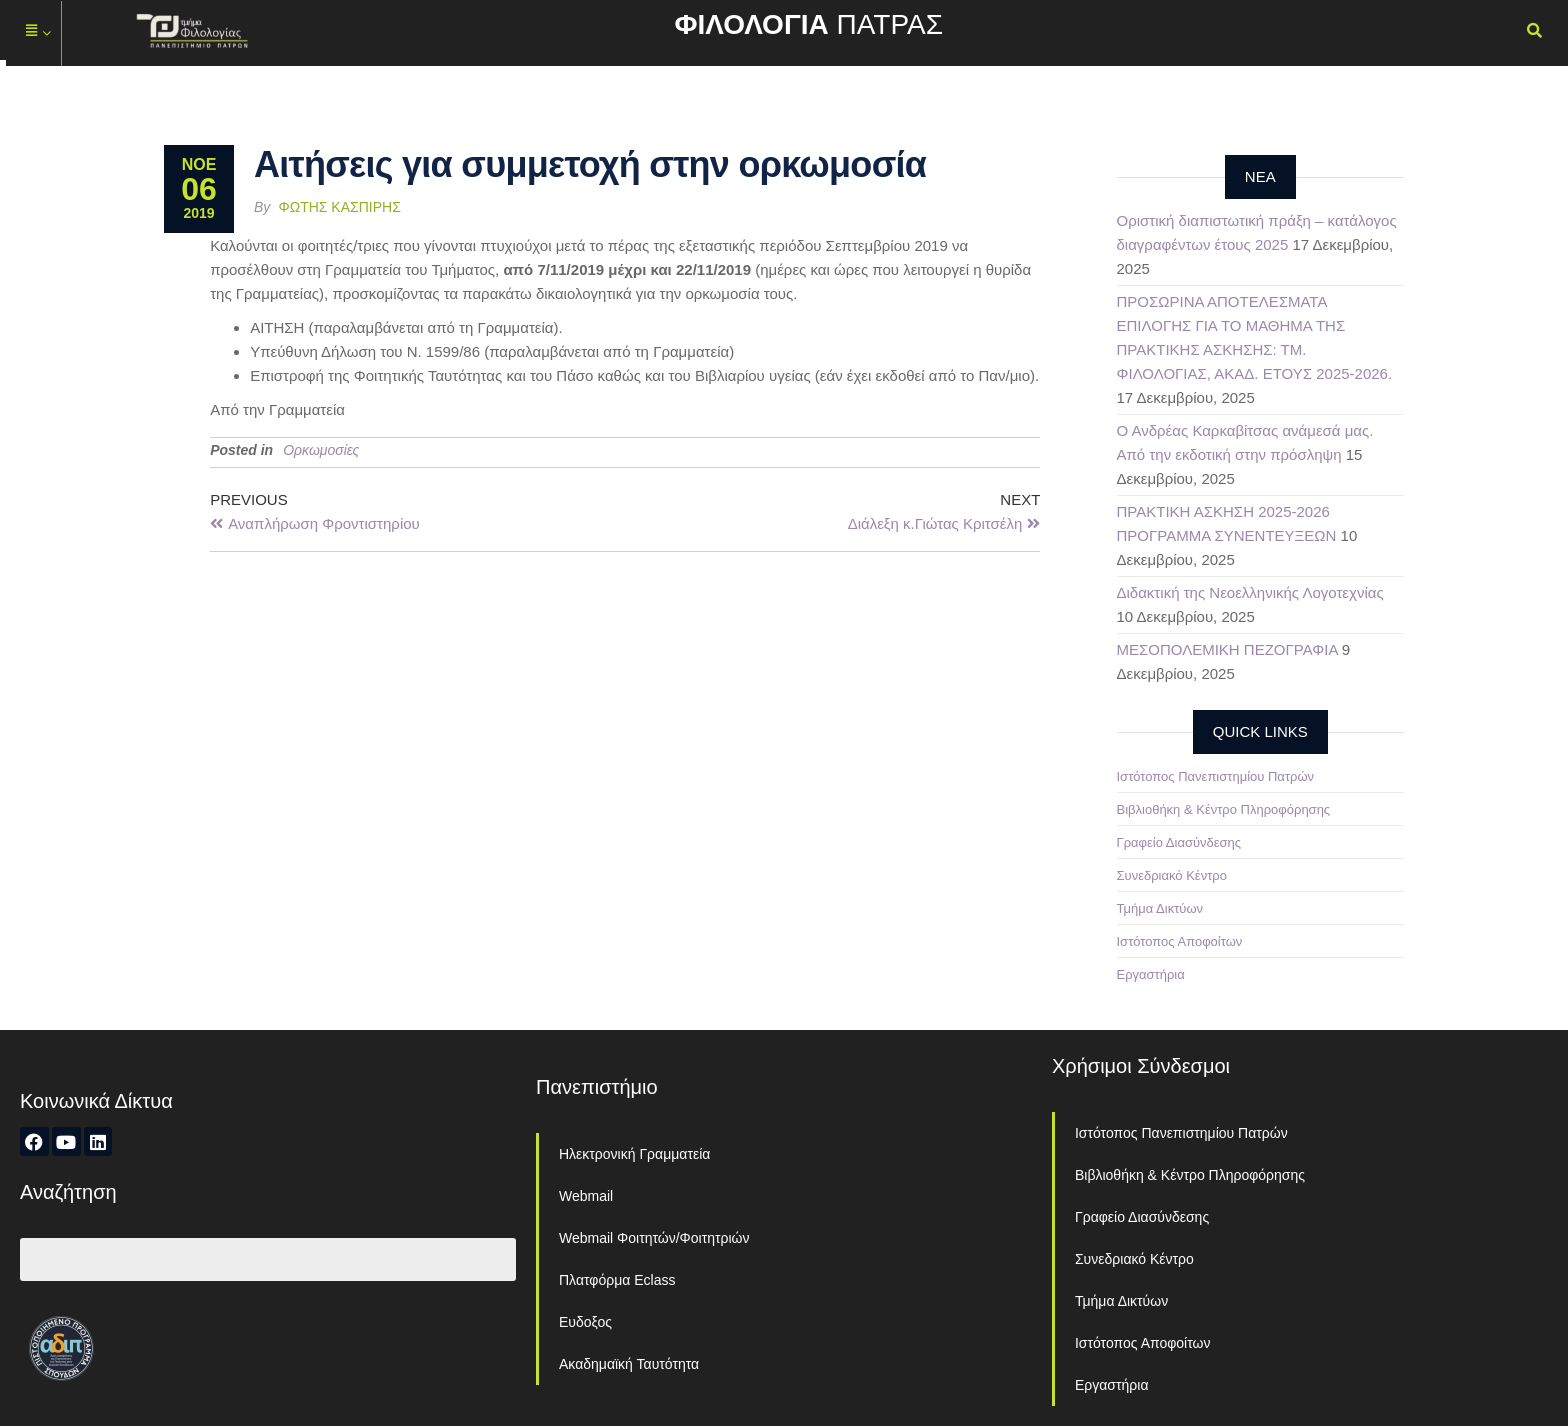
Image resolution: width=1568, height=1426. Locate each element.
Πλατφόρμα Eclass (617, 1280)
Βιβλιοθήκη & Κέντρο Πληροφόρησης (1224, 809)
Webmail (586, 1196)
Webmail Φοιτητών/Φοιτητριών (654, 1238)
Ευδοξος (585, 1322)
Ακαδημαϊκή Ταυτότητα (629, 1364)
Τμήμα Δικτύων (1160, 908)
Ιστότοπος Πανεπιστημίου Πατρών (1216, 776)
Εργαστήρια (1151, 974)
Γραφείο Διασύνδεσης (1179, 842)
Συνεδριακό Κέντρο (1172, 875)
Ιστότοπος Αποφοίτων (1180, 941)
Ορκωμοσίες (321, 450)
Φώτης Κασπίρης (340, 207)
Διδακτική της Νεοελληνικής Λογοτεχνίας (1250, 592)
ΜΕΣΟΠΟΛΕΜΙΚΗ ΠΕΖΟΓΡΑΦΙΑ (1227, 649)
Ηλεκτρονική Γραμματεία (634, 1154)
